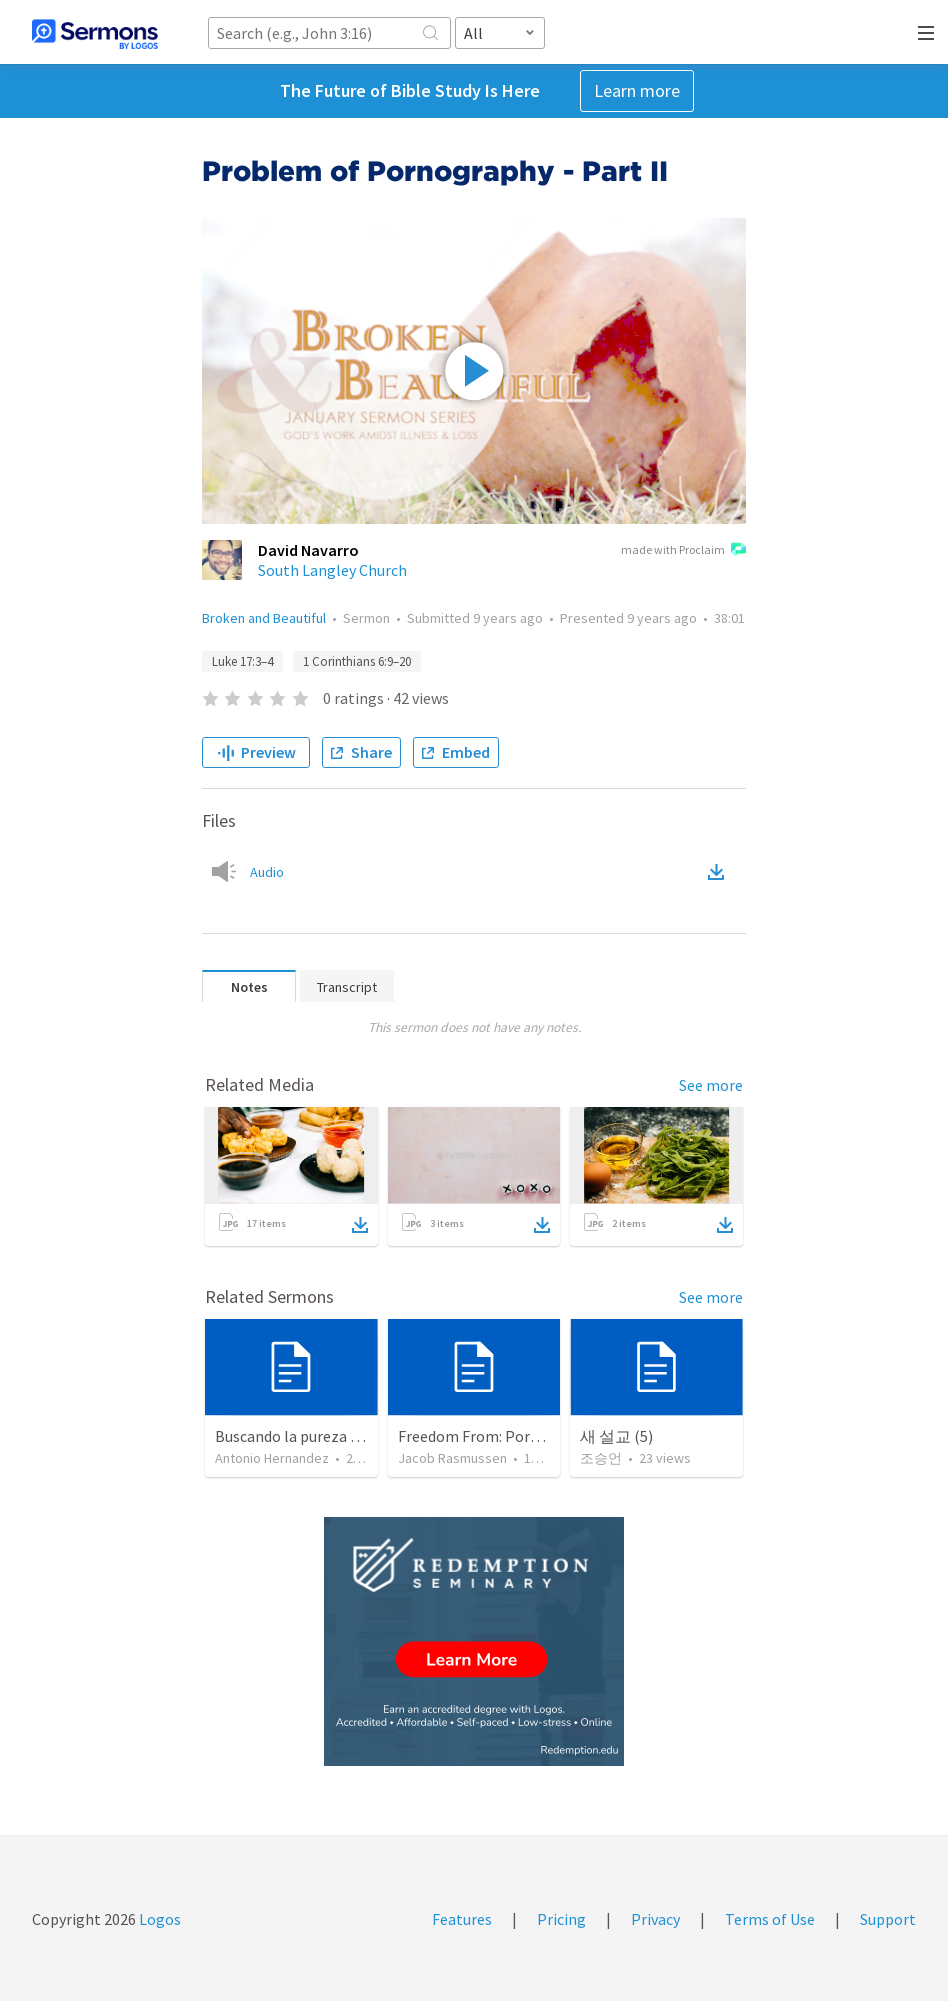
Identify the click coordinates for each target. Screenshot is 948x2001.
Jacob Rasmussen (452, 1458)
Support (888, 1919)
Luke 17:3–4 (242, 661)
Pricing (561, 1919)
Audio (267, 872)
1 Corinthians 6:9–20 (357, 661)
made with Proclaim (683, 551)
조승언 (601, 1458)
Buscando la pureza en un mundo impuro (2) (364, 1436)
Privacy (655, 1919)
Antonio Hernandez (272, 1458)
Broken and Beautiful (264, 618)
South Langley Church (332, 570)
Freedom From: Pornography (497, 1436)
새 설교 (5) (616, 1436)
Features (462, 1919)
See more (711, 1085)
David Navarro (308, 550)
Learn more (637, 90)
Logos (158, 1919)
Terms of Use (770, 1919)
